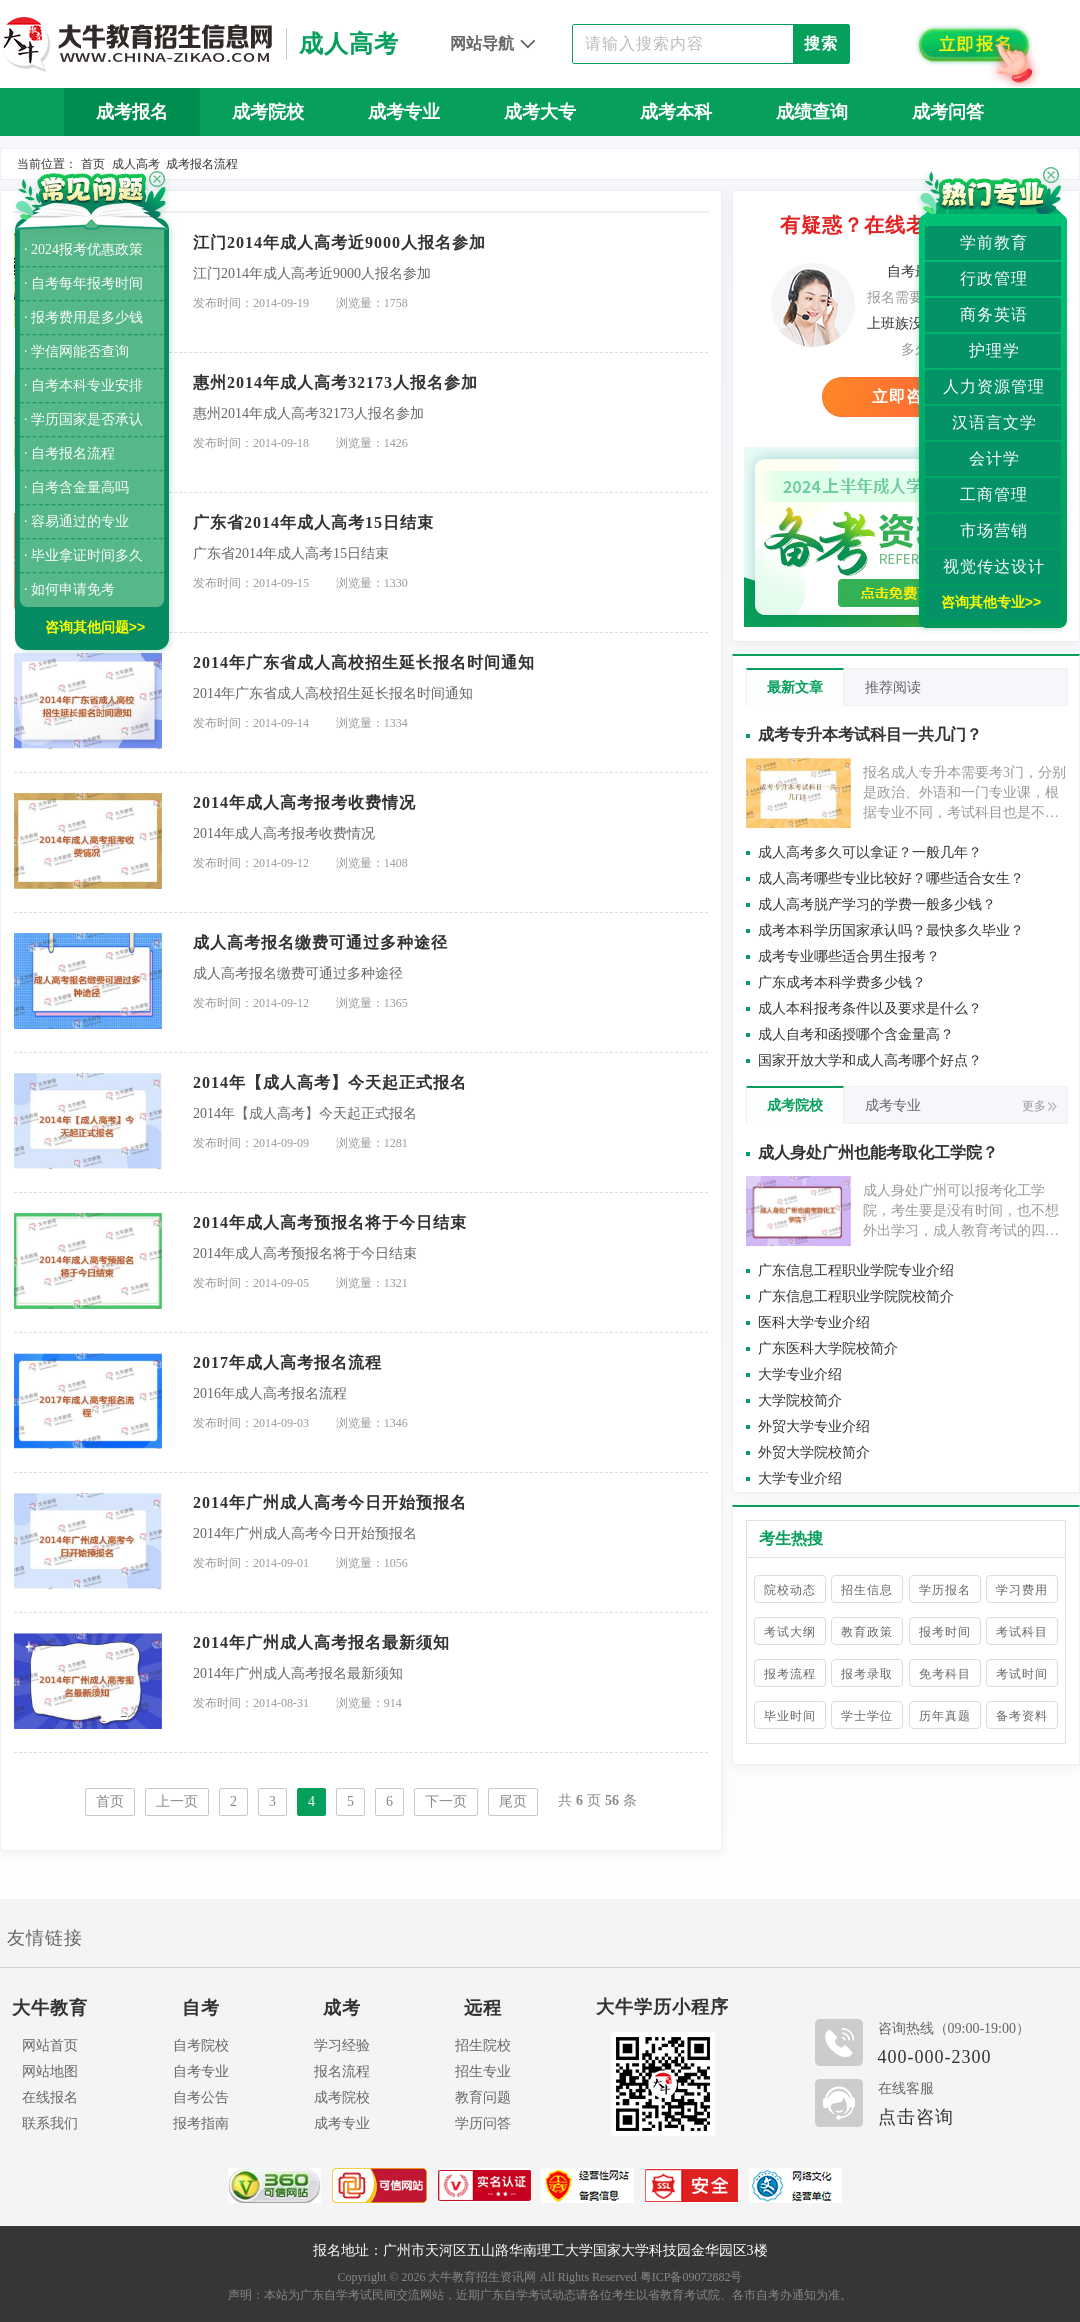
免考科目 (945, 1674)
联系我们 (50, 2123)
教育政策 (867, 1632)
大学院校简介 (800, 1400)
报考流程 (790, 1674)
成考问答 (948, 112)
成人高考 (136, 164)
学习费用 (1022, 1590)
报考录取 (867, 1674)
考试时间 (1022, 1674)
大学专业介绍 (800, 1374)
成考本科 (676, 112)
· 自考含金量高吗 (76, 487)
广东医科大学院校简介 (828, 1348)
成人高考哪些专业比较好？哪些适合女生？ (891, 878)
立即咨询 (906, 396)
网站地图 (50, 2071)
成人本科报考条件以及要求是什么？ (870, 1008)
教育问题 (483, 2097)
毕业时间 (790, 1716)
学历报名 (945, 1590)
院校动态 (790, 1590)
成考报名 (132, 112)
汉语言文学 (994, 422)
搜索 (821, 43)
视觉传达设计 (994, 566)
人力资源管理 (994, 386)
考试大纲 (790, 1632)
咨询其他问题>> (95, 627)
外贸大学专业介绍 (814, 1426)
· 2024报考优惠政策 (83, 249)
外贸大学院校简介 (814, 1452)
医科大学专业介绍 (814, 1322)
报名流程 (342, 2071)
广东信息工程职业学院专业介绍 (856, 1270)
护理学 (994, 350)
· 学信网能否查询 (76, 351)
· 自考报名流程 (69, 453)
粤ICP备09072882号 (691, 2277)
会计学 (994, 458)
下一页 (446, 1801)
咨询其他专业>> (991, 602)
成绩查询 (812, 112)
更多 (1039, 1106)
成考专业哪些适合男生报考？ (849, 956)
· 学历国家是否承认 (83, 419)
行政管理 (994, 278)
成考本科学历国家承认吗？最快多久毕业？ (891, 930)
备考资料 (1022, 1716)
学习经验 (342, 2045)
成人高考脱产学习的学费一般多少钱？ (877, 904)
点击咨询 (916, 2117)
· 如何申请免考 (69, 589)
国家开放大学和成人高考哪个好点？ (870, 1060)
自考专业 (201, 2071)
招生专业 (483, 2071)
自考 (201, 2008)
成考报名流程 (202, 164)
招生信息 (867, 1590)
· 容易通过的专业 (76, 521)
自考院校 (201, 2045)
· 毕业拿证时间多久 (83, 555)
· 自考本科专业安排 (83, 385)
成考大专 (540, 112)
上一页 (177, 1801)
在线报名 (50, 2097)
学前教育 (994, 242)
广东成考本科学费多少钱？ (842, 982)
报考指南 (201, 2123)
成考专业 (404, 112)
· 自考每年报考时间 (83, 283)
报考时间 (945, 1632)
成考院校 (268, 112)
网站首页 (50, 2045)
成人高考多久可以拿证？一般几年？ (870, 852)
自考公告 (201, 2097)
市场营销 (994, 530)
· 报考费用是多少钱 (83, 317)
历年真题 (540, 160)
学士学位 (867, 1716)
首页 (93, 164)
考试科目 (1022, 1632)
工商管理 (994, 494)
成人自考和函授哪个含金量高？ (856, 1034)
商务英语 (994, 314)
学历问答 (483, 2123)
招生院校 (483, 2045)
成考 (342, 2008)
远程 (483, 2008)
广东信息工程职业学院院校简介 (856, 1296)
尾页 (513, 1801)
